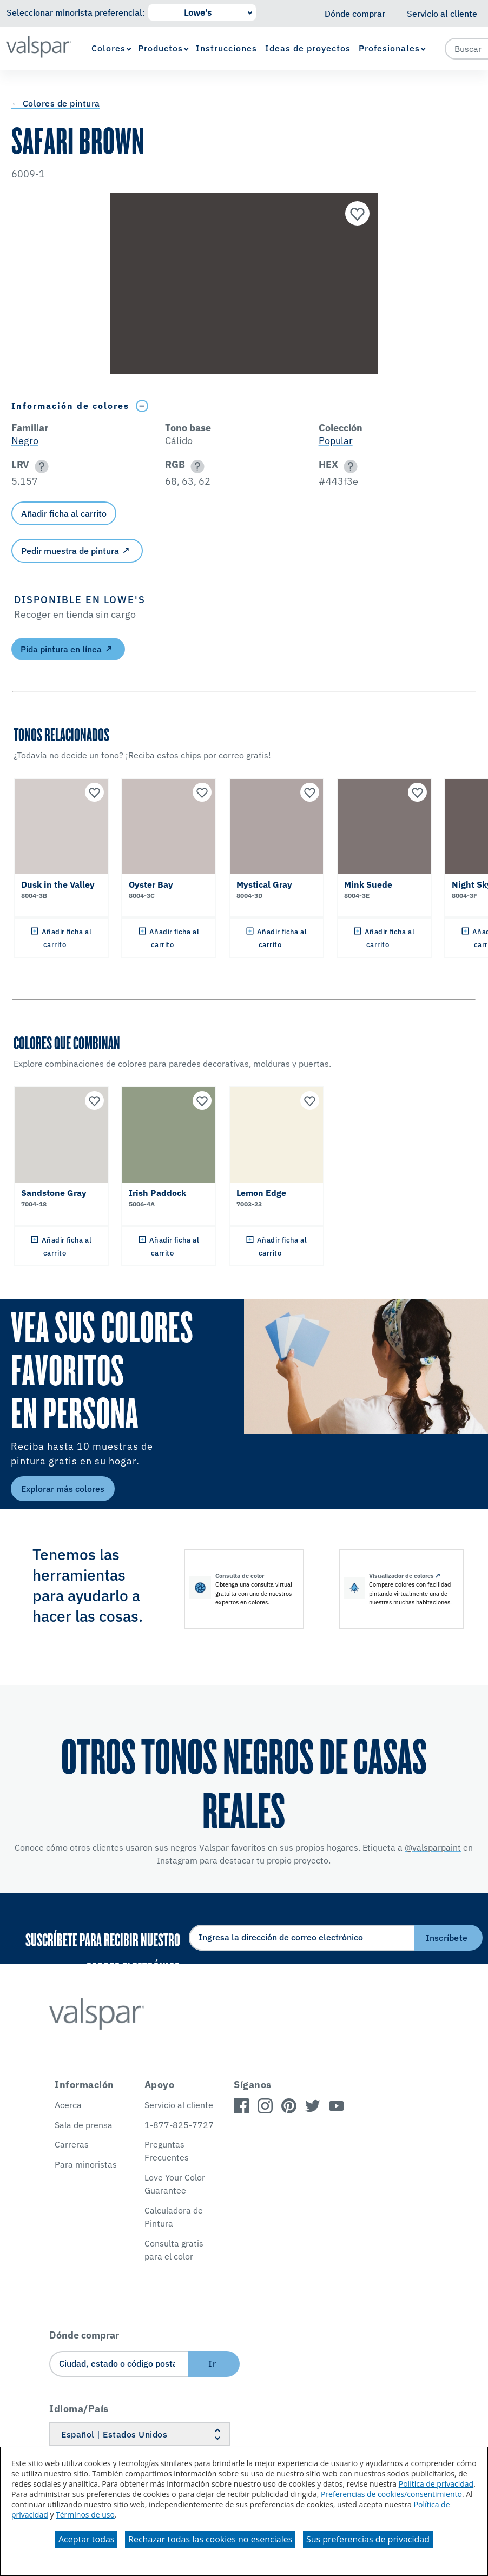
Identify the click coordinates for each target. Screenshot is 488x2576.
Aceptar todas (86, 2539)
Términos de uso (85, 2514)
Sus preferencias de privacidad (368, 2539)
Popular (336, 440)
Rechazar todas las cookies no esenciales (210, 2539)
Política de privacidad (436, 2484)
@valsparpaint (433, 1847)
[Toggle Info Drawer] (142, 406)
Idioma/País (79, 2408)
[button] (39, 466)
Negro (24, 440)
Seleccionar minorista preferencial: (75, 12)
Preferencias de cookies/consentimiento (391, 2494)
